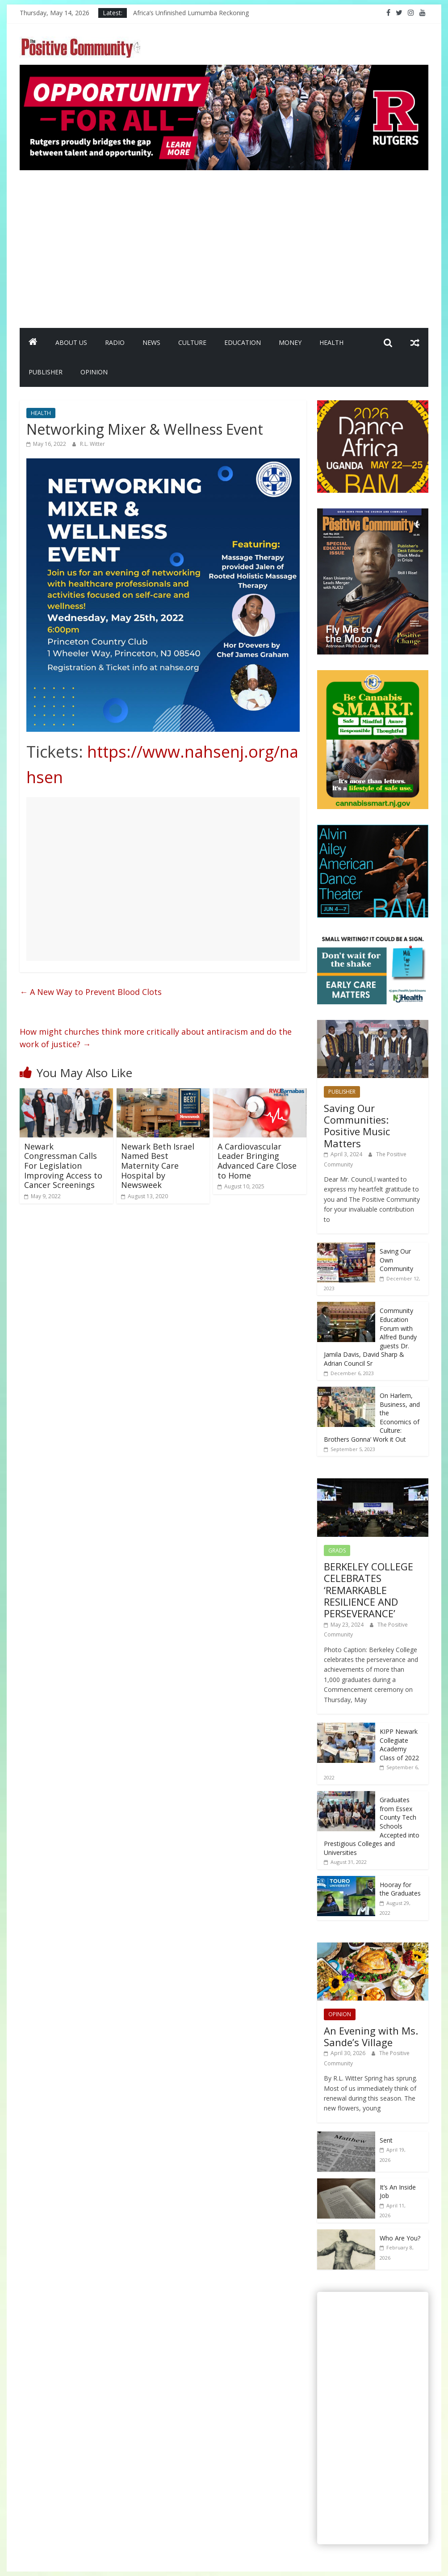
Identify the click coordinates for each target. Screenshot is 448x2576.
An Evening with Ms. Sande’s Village (371, 2036)
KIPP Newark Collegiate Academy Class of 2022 (399, 1744)
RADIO (115, 342)
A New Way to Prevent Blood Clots (91, 991)
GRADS (337, 1550)
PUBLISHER (46, 372)
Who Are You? (400, 2238)
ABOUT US (71, 342)
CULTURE (192, 342)
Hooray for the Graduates (400, 1889)
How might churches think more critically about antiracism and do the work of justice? (156, 1038)
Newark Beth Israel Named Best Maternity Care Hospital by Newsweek (157, 1165)
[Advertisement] (224, 245)
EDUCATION (242, 342)
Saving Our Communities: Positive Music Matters (357, 1125)
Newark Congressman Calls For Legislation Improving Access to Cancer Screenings (63, 1165)
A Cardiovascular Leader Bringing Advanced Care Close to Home (257, 1161)
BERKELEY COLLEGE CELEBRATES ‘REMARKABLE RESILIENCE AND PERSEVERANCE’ (368, 1590)
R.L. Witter (92, 444)
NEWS (151, 342)
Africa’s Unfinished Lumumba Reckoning (191, 12)
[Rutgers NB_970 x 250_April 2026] (224, 70)
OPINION (94, 372)
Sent (386, 2140)
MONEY (290, 342)
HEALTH (331, 342)
